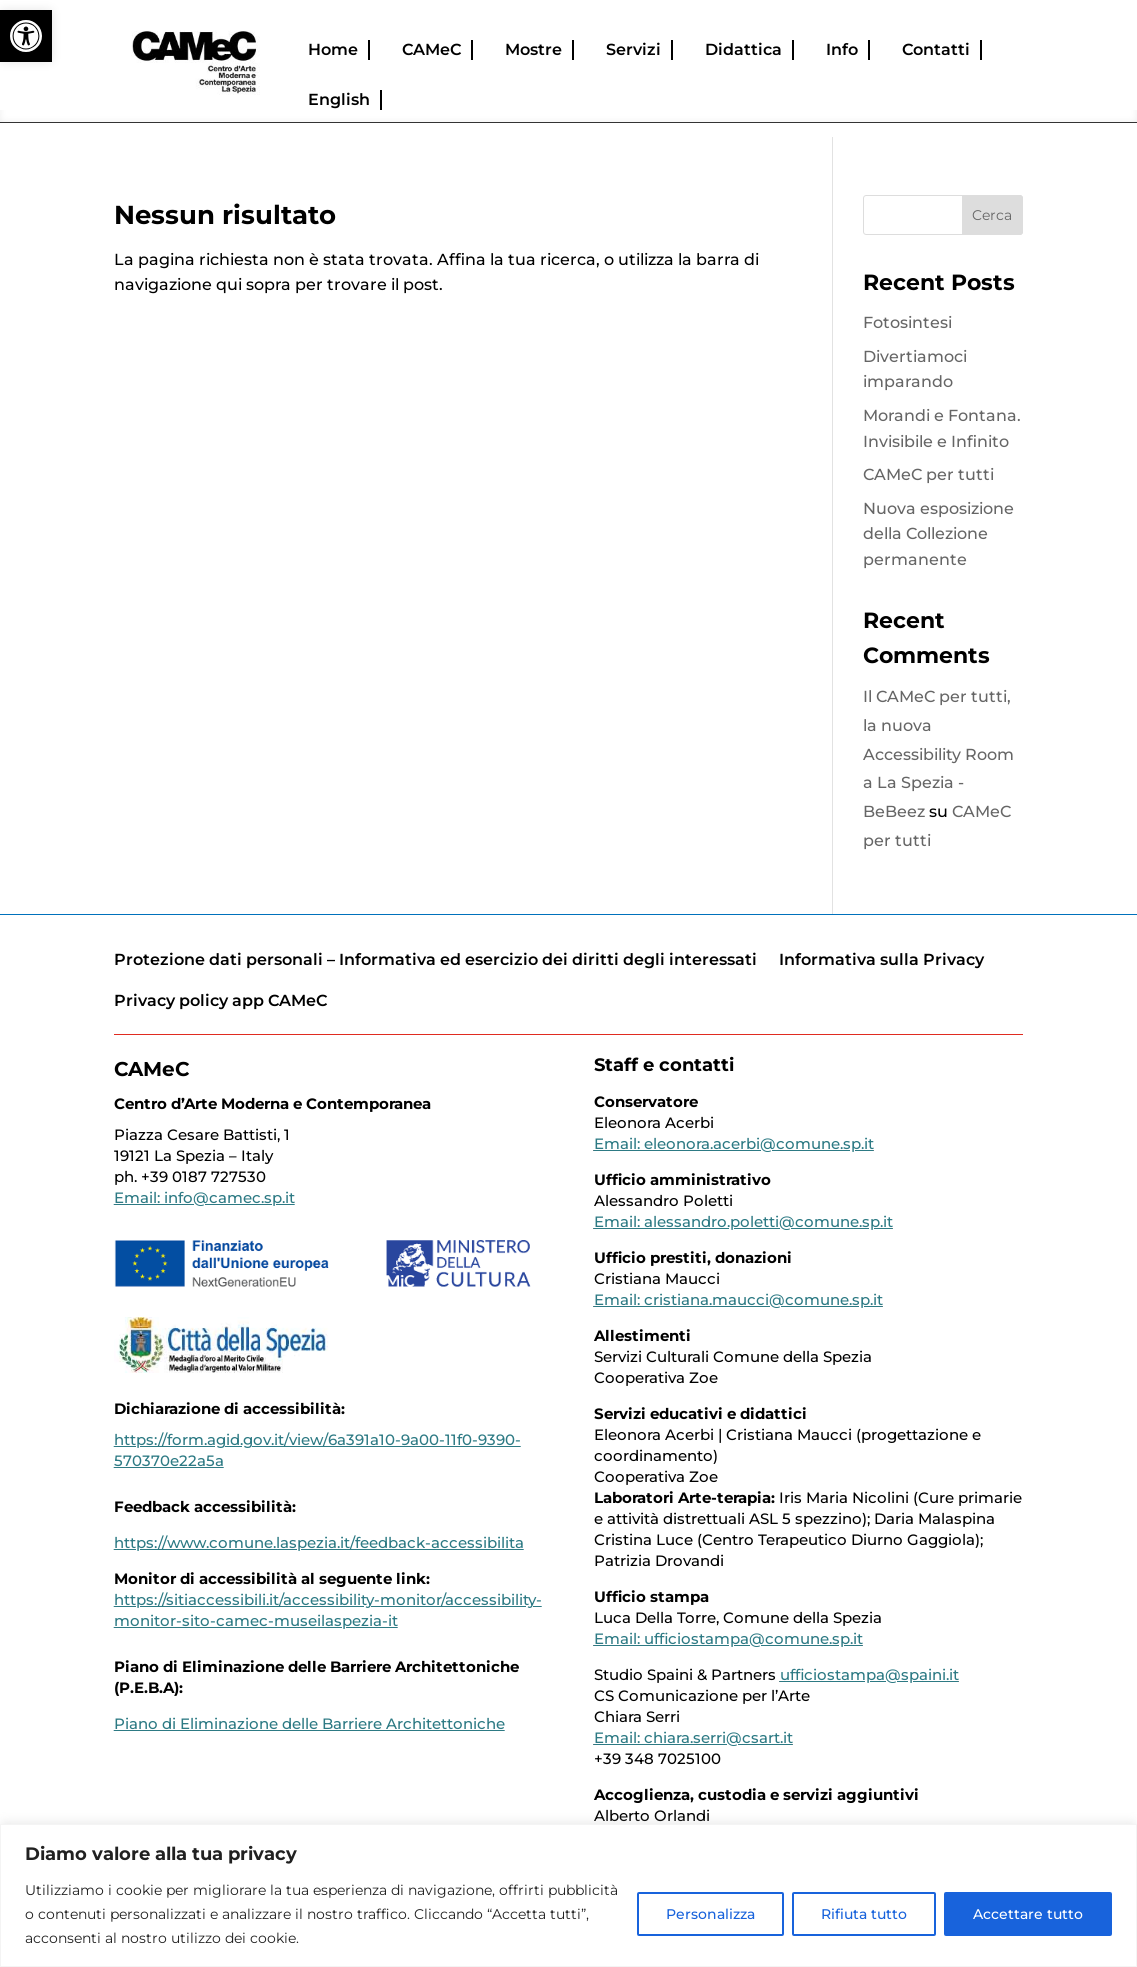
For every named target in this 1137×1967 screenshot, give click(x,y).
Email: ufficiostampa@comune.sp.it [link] (728, 1638)
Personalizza (710, 1914)
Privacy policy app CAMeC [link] (220, 1000)
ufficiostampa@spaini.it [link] (869, 1674)
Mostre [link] (533, 49)
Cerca (992, 215)
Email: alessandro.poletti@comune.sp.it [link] (743, 1221)
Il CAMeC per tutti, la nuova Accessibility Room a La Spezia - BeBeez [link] (938, 754)
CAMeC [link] (431, 49)
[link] (26, 36)
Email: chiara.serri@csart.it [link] (693, 1737)
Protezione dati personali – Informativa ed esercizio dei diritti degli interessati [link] (435, 959)
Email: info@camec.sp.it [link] (204, 1197)
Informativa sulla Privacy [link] (881, 959)
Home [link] (333, 49)
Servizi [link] (633, 49)
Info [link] (842, 49)
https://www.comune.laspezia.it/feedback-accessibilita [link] (319, 1542)
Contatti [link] (936, 49)
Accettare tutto (1028, 1914)
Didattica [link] (743, 49)
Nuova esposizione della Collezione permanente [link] (938, 534)
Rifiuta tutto (864, 1914)
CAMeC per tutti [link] (928, 474)
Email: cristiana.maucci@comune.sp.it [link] (738, 1299)
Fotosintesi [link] (907, 322)
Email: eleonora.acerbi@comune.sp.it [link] (734, 1143)
